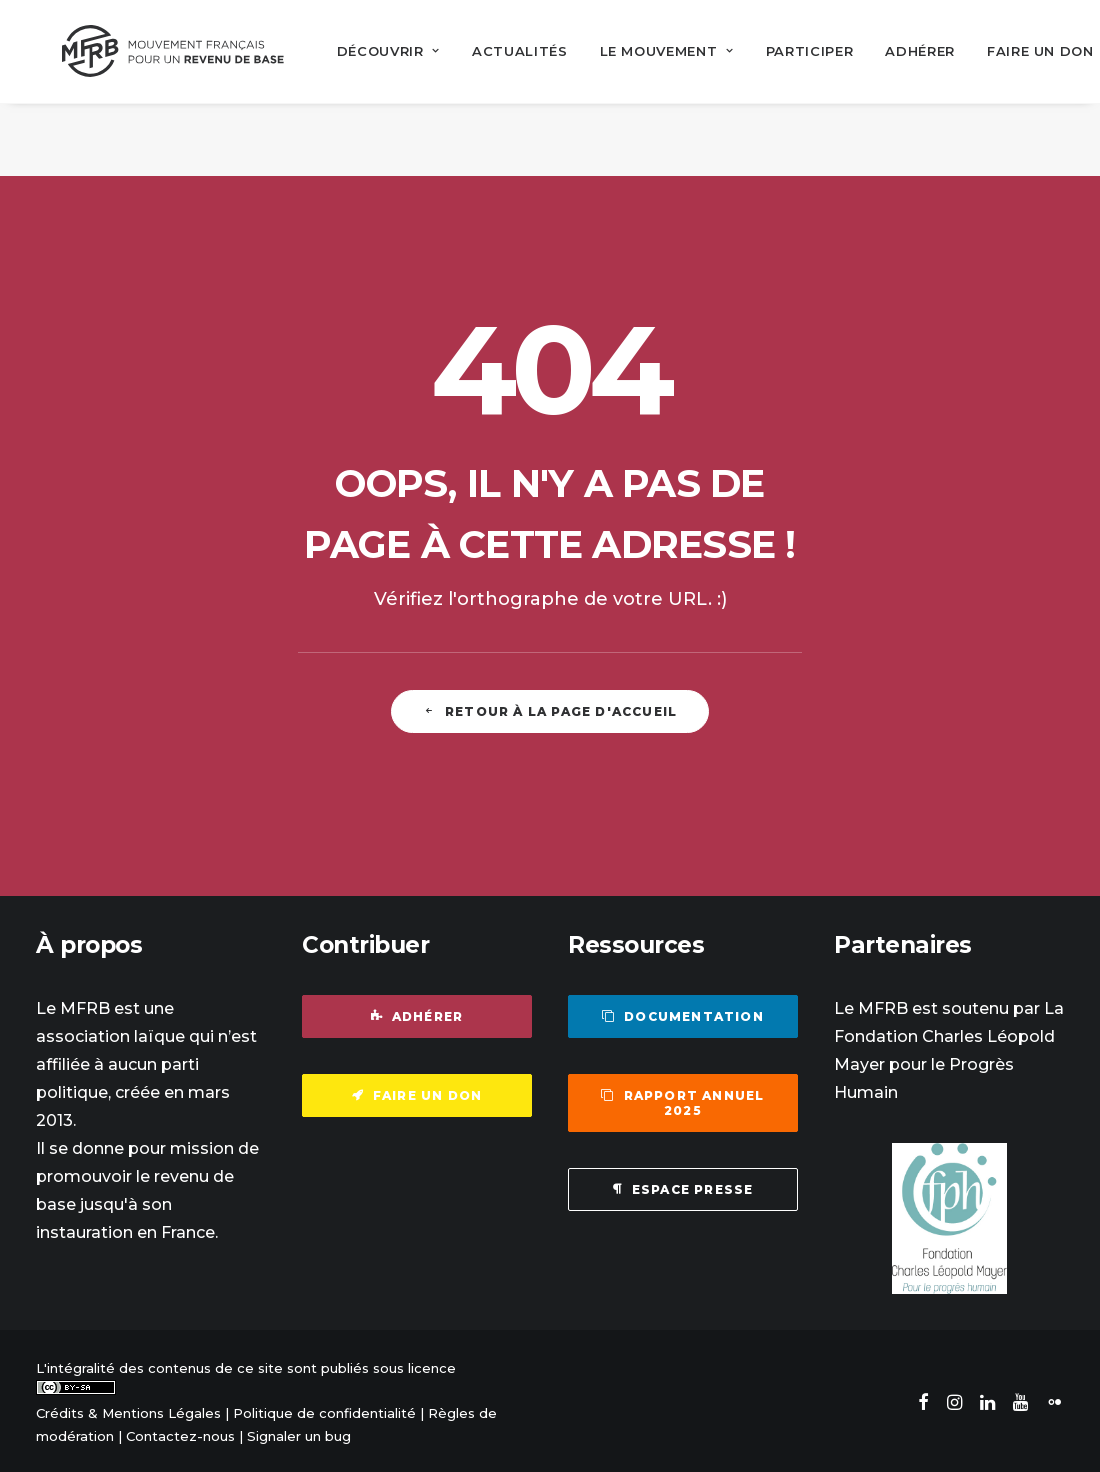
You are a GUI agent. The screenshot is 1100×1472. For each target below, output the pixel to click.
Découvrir (366, 50)
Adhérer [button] (417, 1014)
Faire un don (1018, 50)
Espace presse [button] (683, 1187)
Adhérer (899, 50)
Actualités (498, 50)
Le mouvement (645, 50)
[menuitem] (366, 50)
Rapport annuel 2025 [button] (684, 1101)
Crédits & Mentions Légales (128, 1411)
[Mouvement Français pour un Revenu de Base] (162, 50)
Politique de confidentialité (324, 1411)
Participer (788, 50)
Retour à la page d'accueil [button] (550, 708)
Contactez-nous (180, 1433)
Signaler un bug (299, 1433)
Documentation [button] (683, 1014)
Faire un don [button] (417, 1093)
